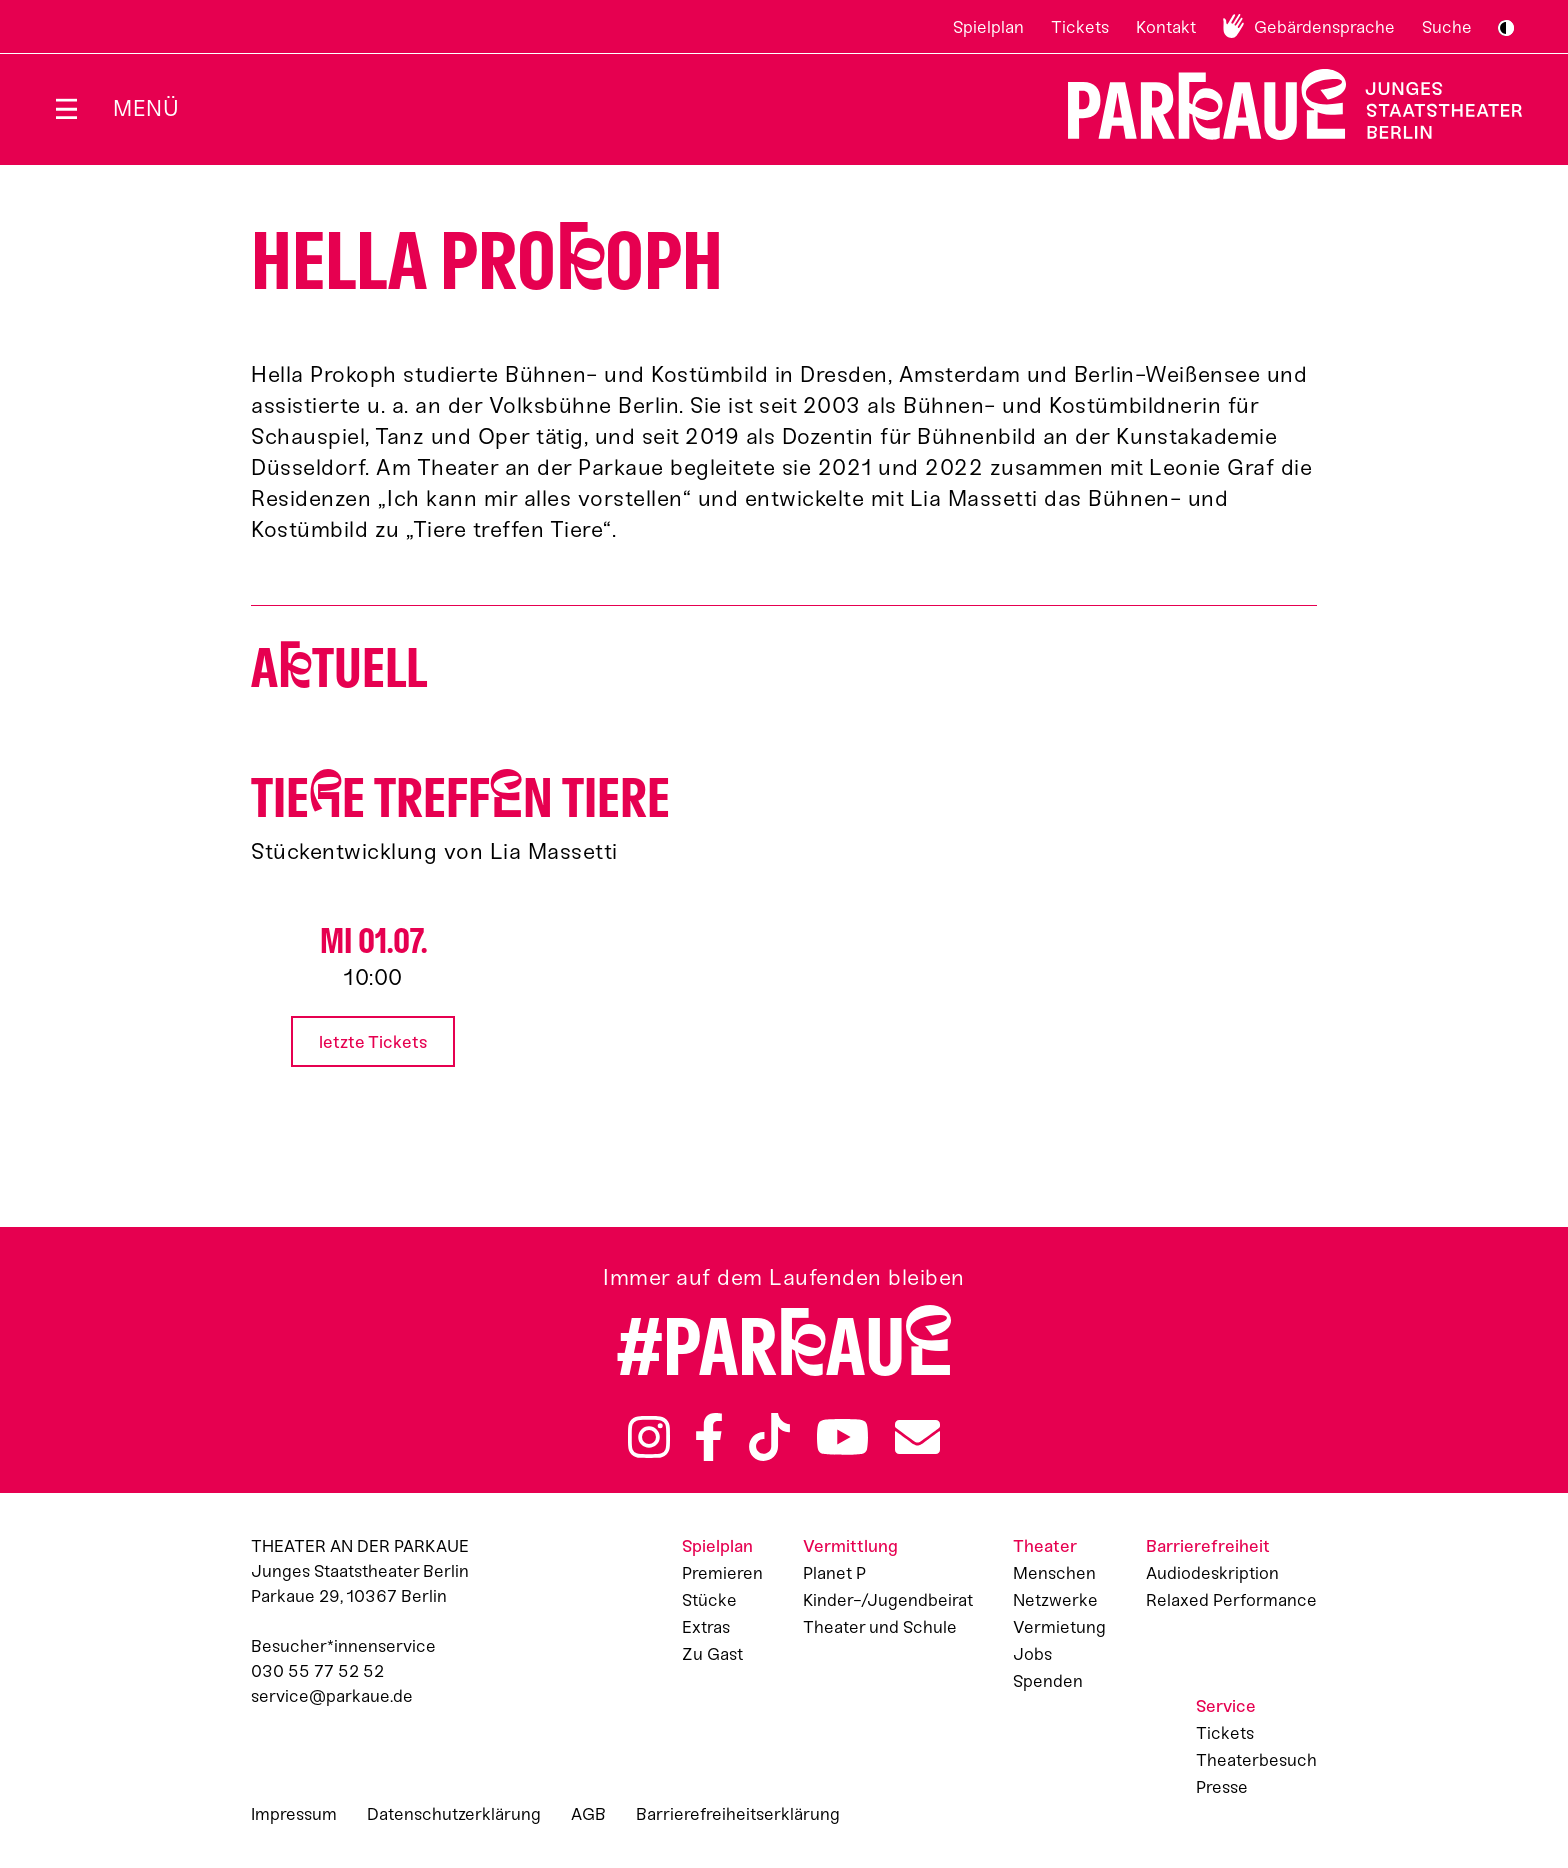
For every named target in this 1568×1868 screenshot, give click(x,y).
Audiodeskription (1212, 1573)
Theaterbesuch (1256, 1760)
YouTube (843, 1437)
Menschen (1054, 1573)
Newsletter (917, 1437)
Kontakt (1166, 27)
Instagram (649, 1437)
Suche (1447, 27)
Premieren (722, 1573)
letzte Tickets (373, 1042)
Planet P (834, 1573)
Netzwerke (1055, 1600)
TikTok (769, 1437)
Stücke (709, 1600)
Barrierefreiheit (1208, 1546)
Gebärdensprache (1324, 27)
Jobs (1032, 1654)
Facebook (709, 1437)
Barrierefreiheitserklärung (738, 1814)
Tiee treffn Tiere (460, 798)
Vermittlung (850, 1546)
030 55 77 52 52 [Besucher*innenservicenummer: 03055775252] (317, 1671)
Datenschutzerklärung (454, 1814)
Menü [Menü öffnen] (146, 108)
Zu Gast (712, 1654)
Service (1226, 1706)
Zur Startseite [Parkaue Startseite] (1282, 104)
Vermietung (1059, 1627)
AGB (588, 1814)
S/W (1506, 28)
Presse (1222, 1787)
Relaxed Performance (1231, 1600)
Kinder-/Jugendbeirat (888, 1600)
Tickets (1080, 27)
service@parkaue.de (332, 1696)
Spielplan (988, 27)
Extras (706, 1627)
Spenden (1048, 1681)
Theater (1045, 1546)
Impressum (294, 1814)
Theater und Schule (880, 1627)
